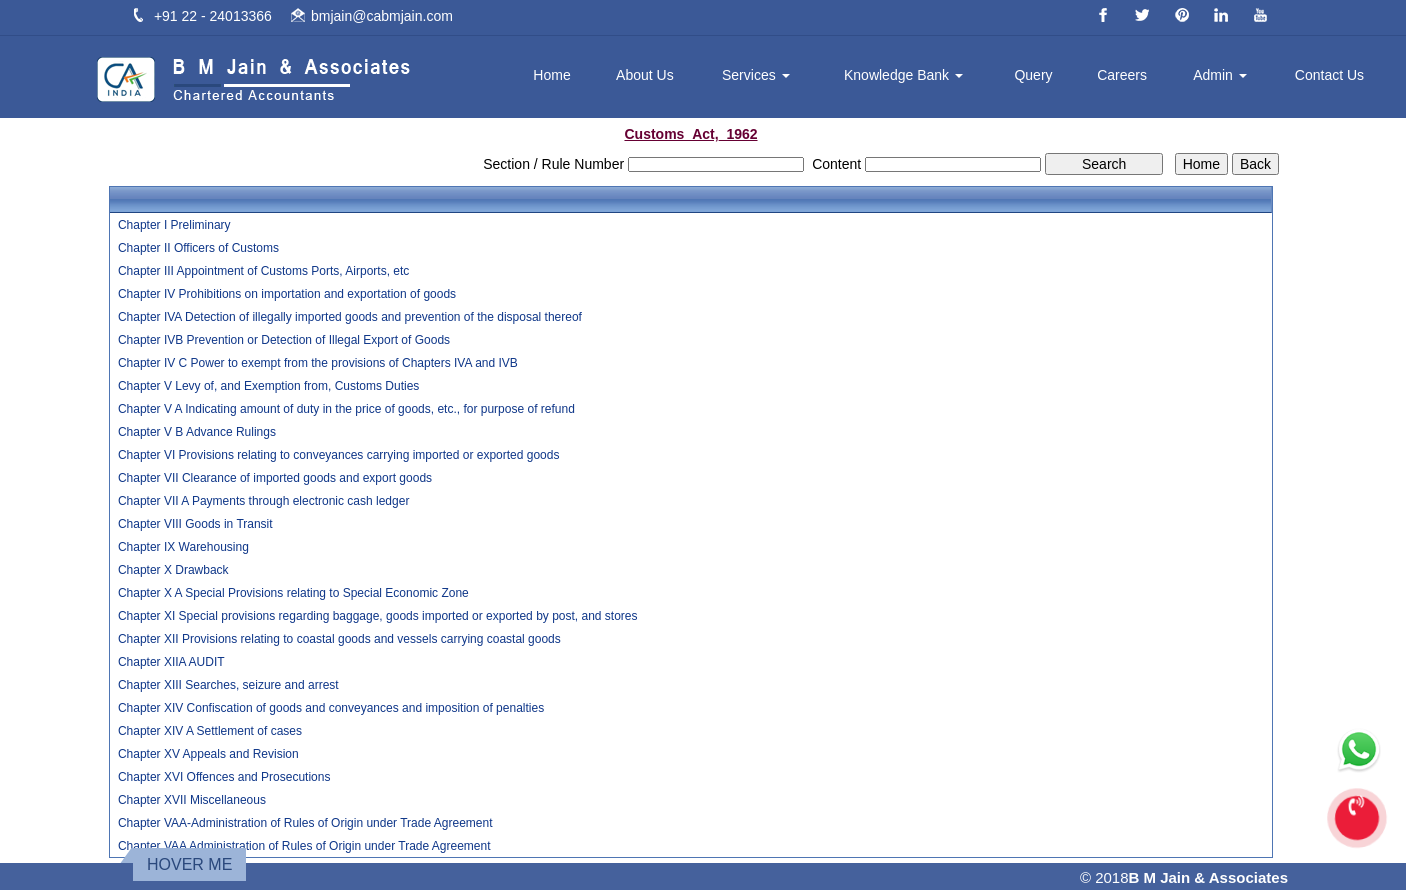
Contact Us (1329, 75)
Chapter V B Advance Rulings (197, 432)
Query (1033, 75)
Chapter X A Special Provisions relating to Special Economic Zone (293, 593)
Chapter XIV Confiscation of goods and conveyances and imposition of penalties (331, 708)
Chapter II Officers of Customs (198, 248)
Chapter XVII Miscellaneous (192, 800)
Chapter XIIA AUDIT (171, 662)
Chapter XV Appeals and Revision (208, 754)
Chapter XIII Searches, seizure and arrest (228, 685)
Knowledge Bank (903, 75)
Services (756, 75)
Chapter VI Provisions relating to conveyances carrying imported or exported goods (339, 455)
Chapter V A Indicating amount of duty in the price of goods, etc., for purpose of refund (346, 409)
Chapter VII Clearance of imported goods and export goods (275, 478)
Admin (1220, 75)
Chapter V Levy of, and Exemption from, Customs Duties (268, 386)
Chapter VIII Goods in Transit (195, 524)
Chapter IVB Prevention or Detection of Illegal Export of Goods (284, 340)
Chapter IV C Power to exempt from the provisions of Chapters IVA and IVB (318, 363)
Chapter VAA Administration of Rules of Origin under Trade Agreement (304, 846)
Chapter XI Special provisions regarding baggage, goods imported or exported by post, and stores (378, 616)
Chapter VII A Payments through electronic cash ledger (264, 501)
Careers (1122, 75)
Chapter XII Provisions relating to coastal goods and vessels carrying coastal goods (339, 639)
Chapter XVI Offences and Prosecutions (224, 777)
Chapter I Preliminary (174, 225)
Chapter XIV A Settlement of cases (210, 731)
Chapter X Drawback (173, 570)
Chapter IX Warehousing (183, 547)
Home (551, 75)
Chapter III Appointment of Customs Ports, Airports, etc (263, 271)
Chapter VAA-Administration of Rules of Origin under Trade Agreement (305, 823)
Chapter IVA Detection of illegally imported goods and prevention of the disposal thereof (350, 317)
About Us (645, 75)
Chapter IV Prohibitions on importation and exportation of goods (287, 294)
